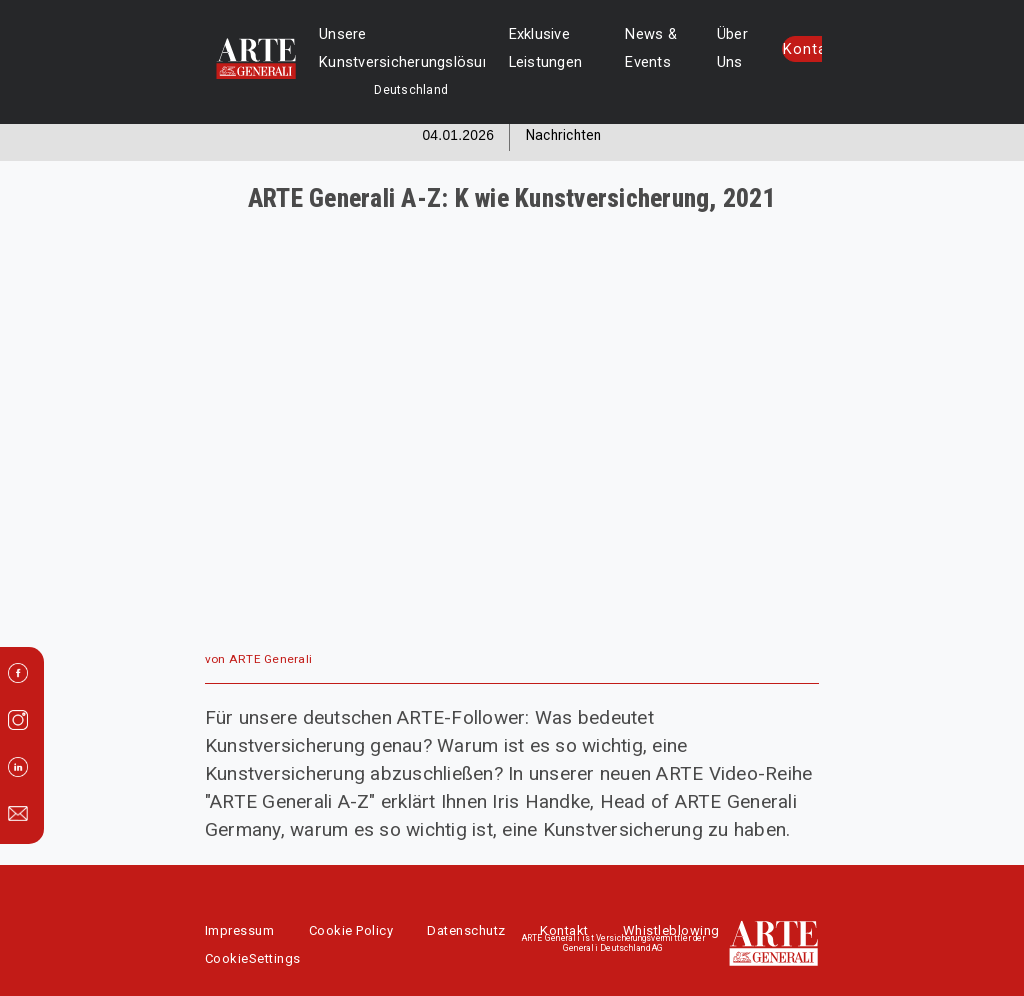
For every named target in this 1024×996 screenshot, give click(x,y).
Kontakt (788, 50)
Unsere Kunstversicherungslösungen (385, 48)
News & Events (633, 48)
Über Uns (714, 48)
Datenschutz (466, 930)
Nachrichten (564, 135)
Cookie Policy (351, 930)
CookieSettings (253, 958)
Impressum (240, 930)
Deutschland (355, 90)
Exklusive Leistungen (528, 48)
